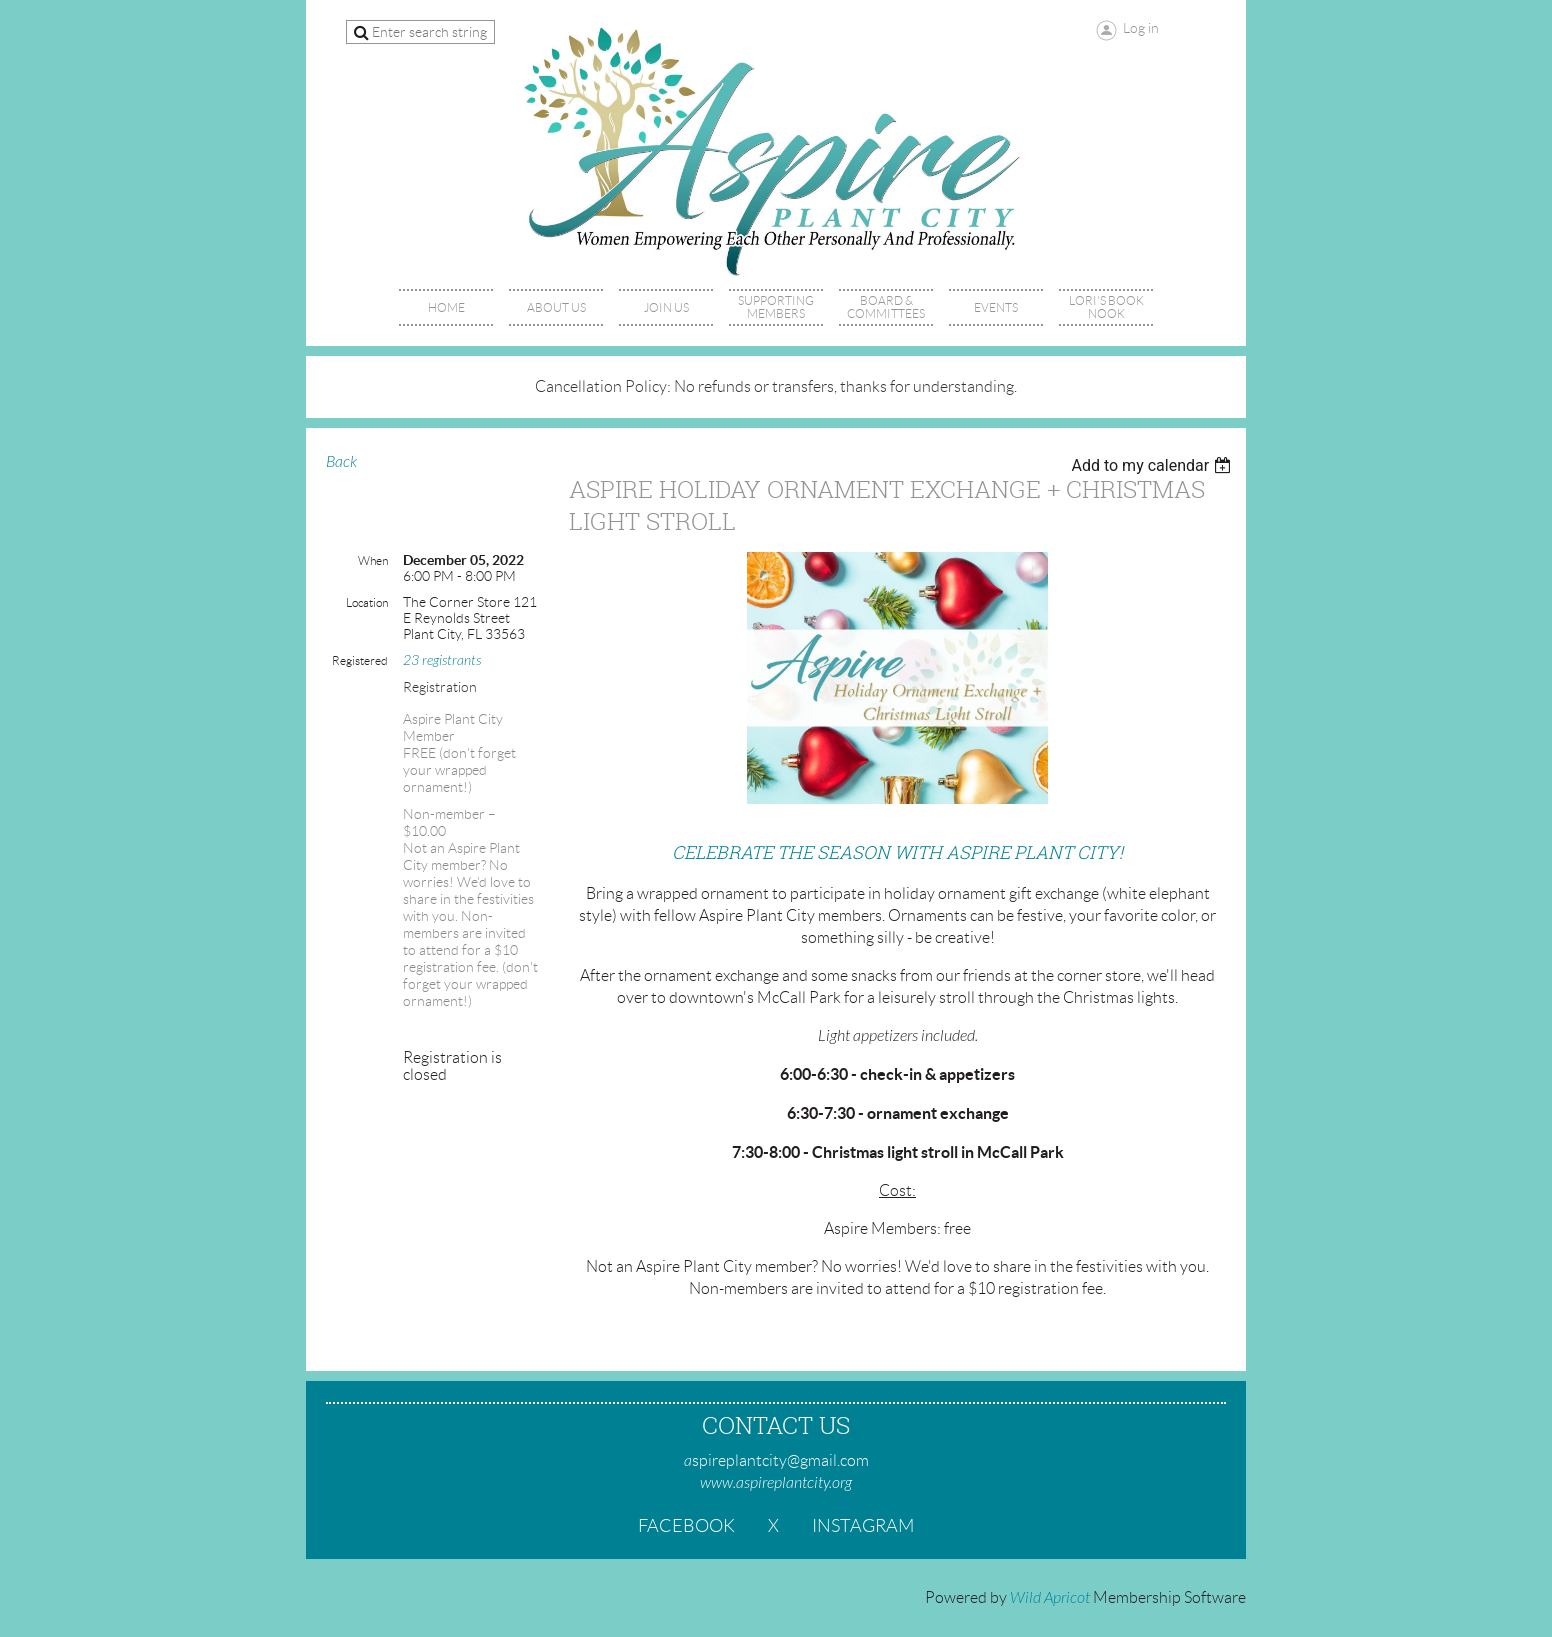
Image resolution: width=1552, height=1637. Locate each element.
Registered (360, 660)
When (373, 560)
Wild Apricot (1050, 1598)
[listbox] (1153, 465)
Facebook (686, 1526)
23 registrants (442, 660)
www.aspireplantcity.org (776, 1483)
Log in (1141, 28)
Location (367, 602)
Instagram (863, 1526)
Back (341, 462)
